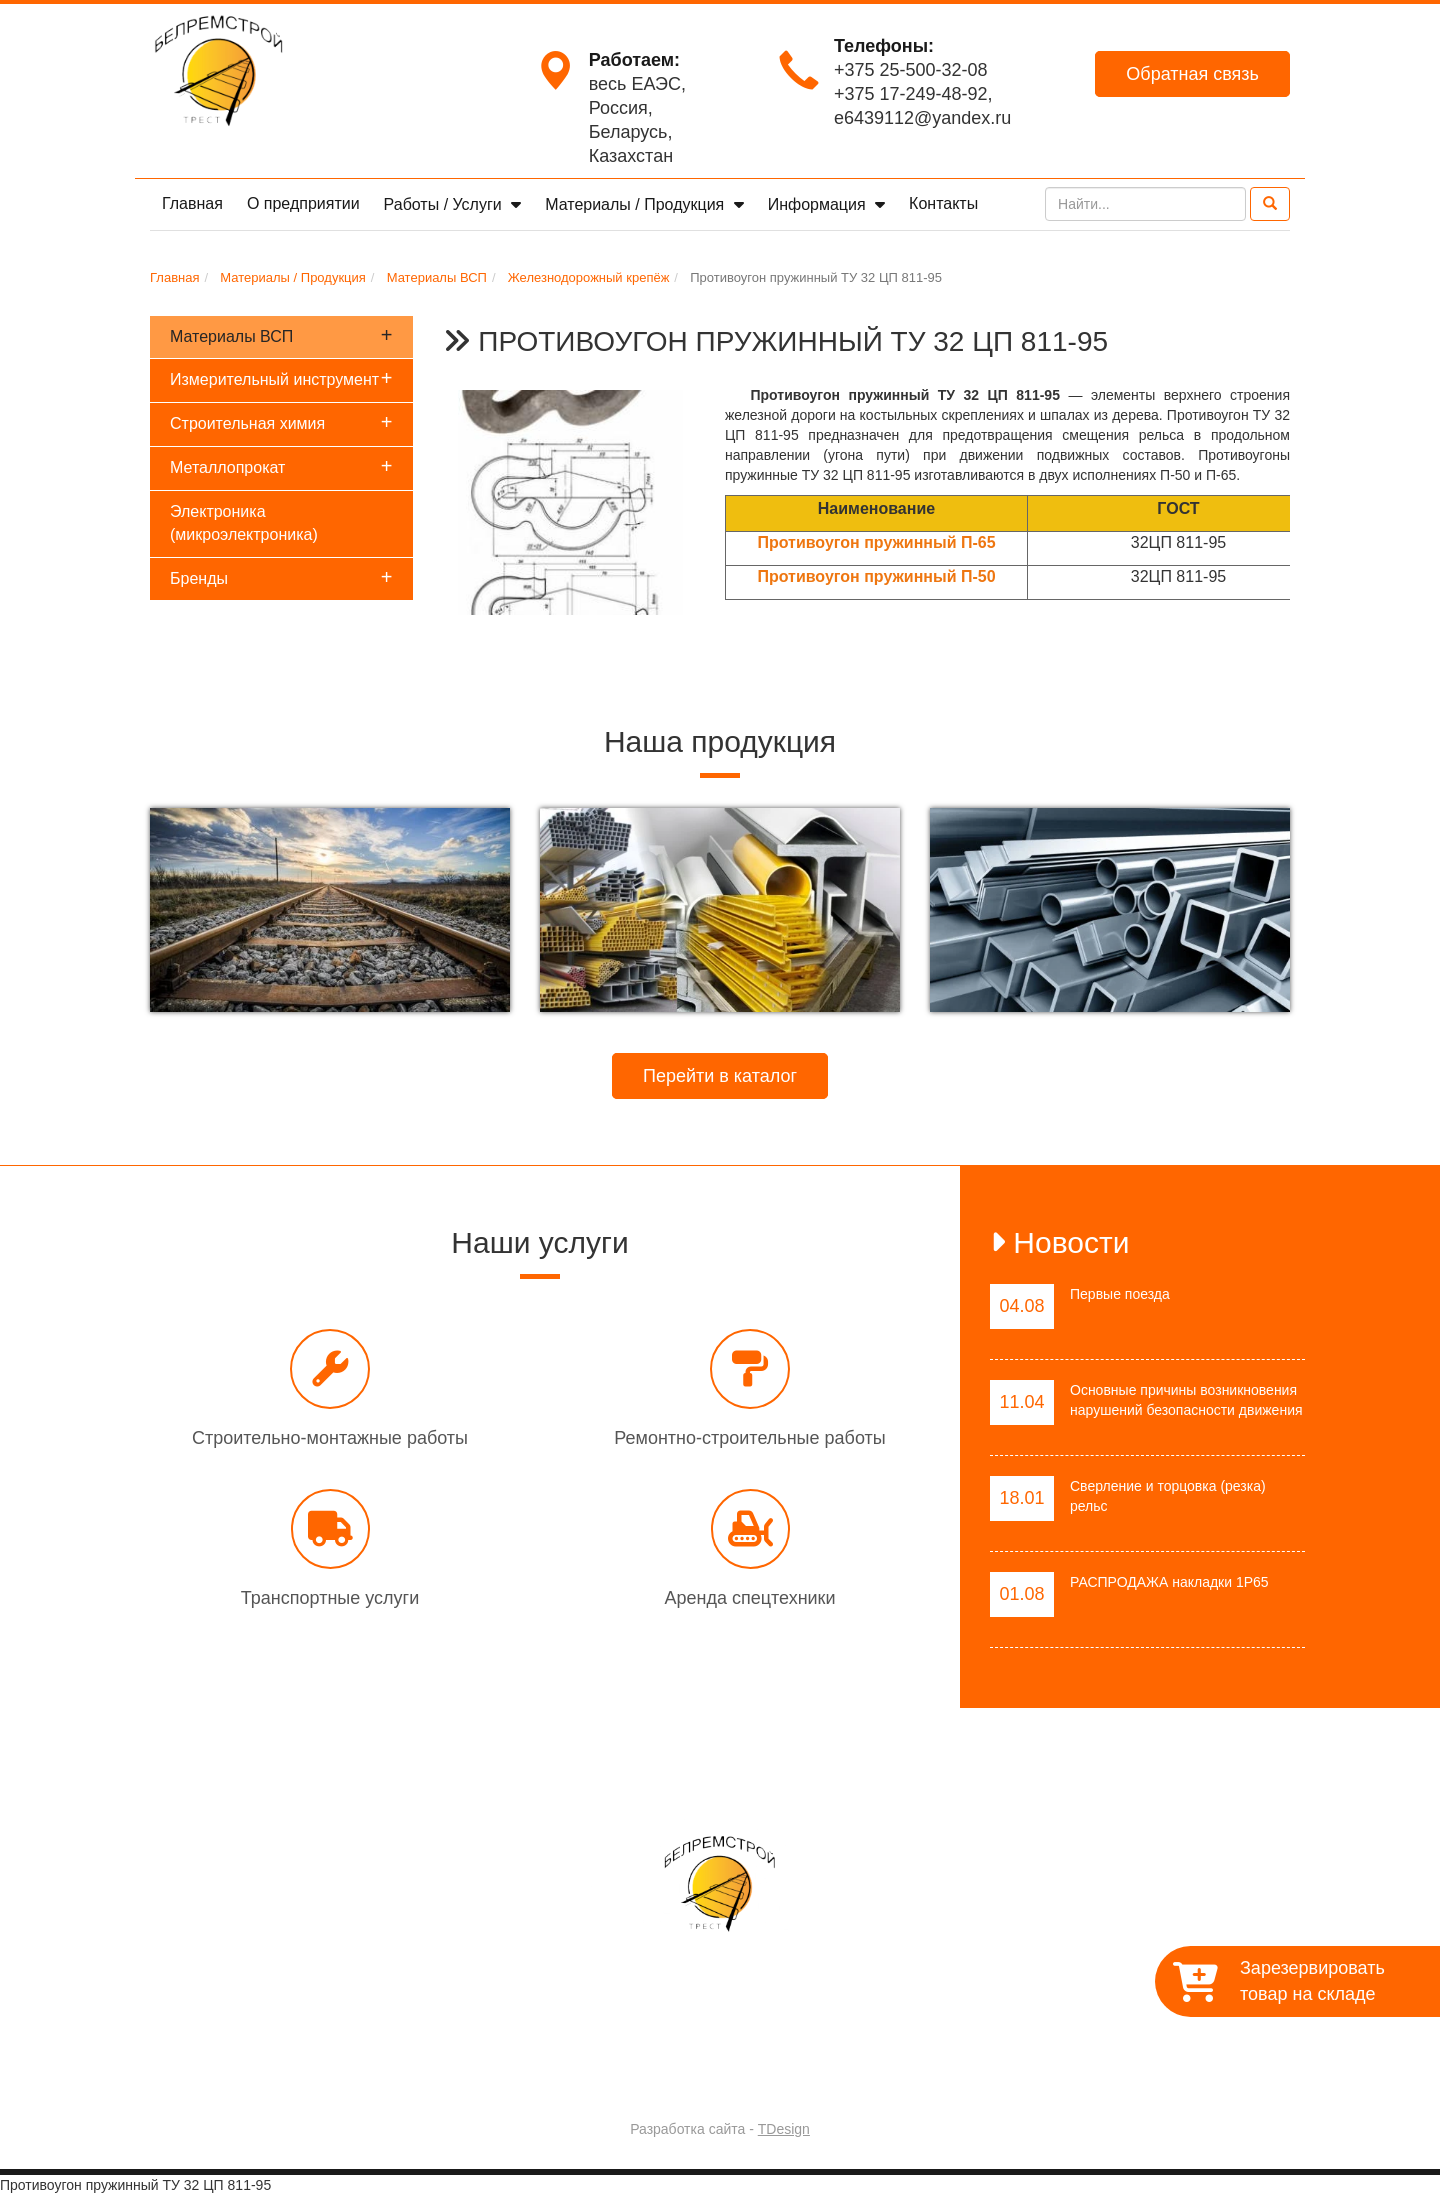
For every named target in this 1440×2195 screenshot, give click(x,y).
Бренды (281, 577)
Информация (819, 204)
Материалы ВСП (281, 335)
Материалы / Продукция (637, 204)
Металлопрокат (281, 466)
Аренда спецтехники (749, 1598)
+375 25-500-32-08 (911, 70)
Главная (192, 203)
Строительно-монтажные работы (330, 1438)
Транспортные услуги (330, 1598)
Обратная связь (1192, 74)
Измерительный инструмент (281, 378)
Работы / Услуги (445, 204)
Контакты (943, 203)
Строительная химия (281, 422)
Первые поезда (1120, 1294)
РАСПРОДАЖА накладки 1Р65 (1169, 1582)
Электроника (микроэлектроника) (244, 523)
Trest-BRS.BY (667, 2076)
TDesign (784, 2129)
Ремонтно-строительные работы (749, 1438)
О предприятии (303, 203)
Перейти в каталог (720, 1076)
